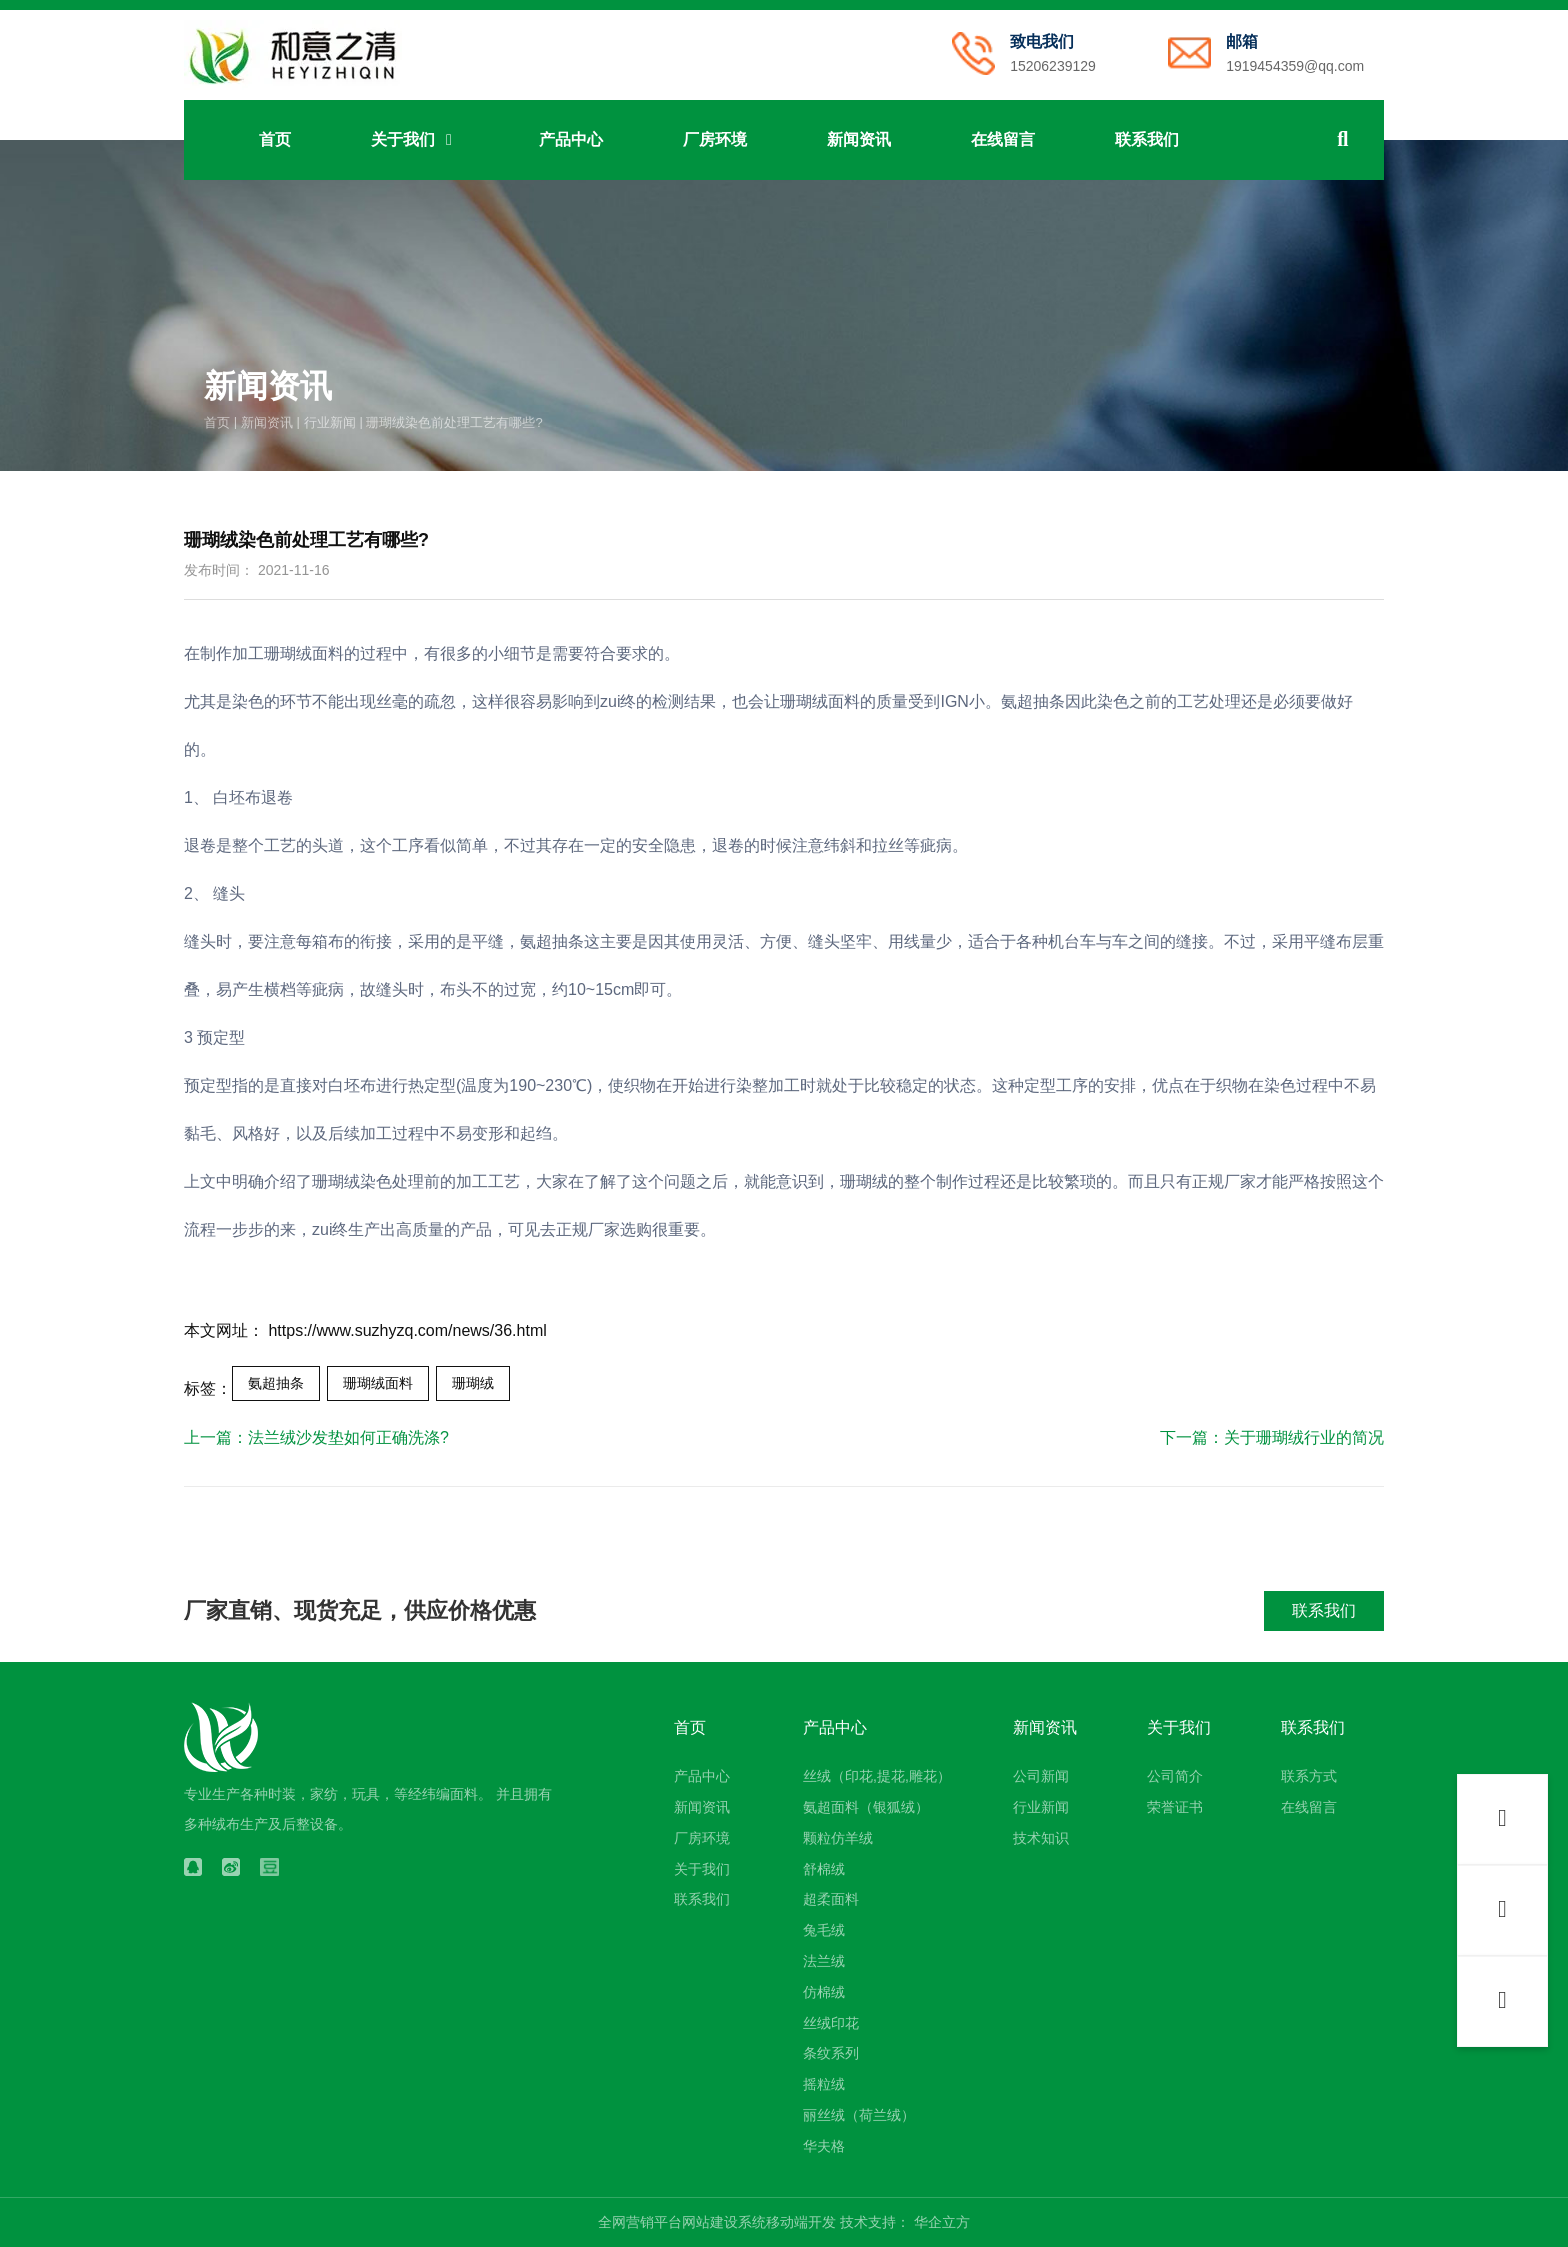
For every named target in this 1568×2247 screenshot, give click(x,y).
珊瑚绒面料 (378, 1383)
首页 (275, 139)
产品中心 (571, 139)
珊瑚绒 (473, 1383)
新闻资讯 (859, 139)
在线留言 (1003, 139)
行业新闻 (330, 421)
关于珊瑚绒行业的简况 (1304, 1437)
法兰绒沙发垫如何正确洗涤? (348, 1437)
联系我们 (1147, 139)
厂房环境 (715, 139)
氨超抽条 (276, 1383)
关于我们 (415, 139)
